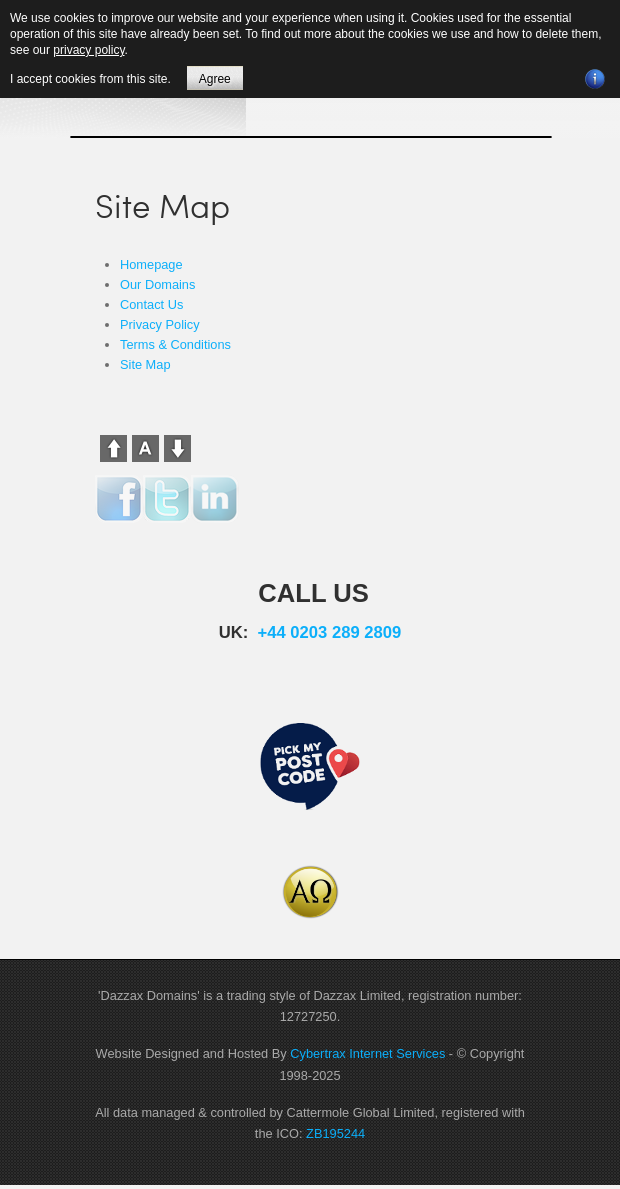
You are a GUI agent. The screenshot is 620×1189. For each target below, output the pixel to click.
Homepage (151, 264)
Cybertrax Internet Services (367, 1053)
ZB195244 (335, 1133)
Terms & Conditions (175, 344)
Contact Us (151, 304)
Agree (215, 79)
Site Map (145, 364)
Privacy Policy (160, 324)
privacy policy (88, 50)
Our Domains (157, 284)
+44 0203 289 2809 (330, 632)
